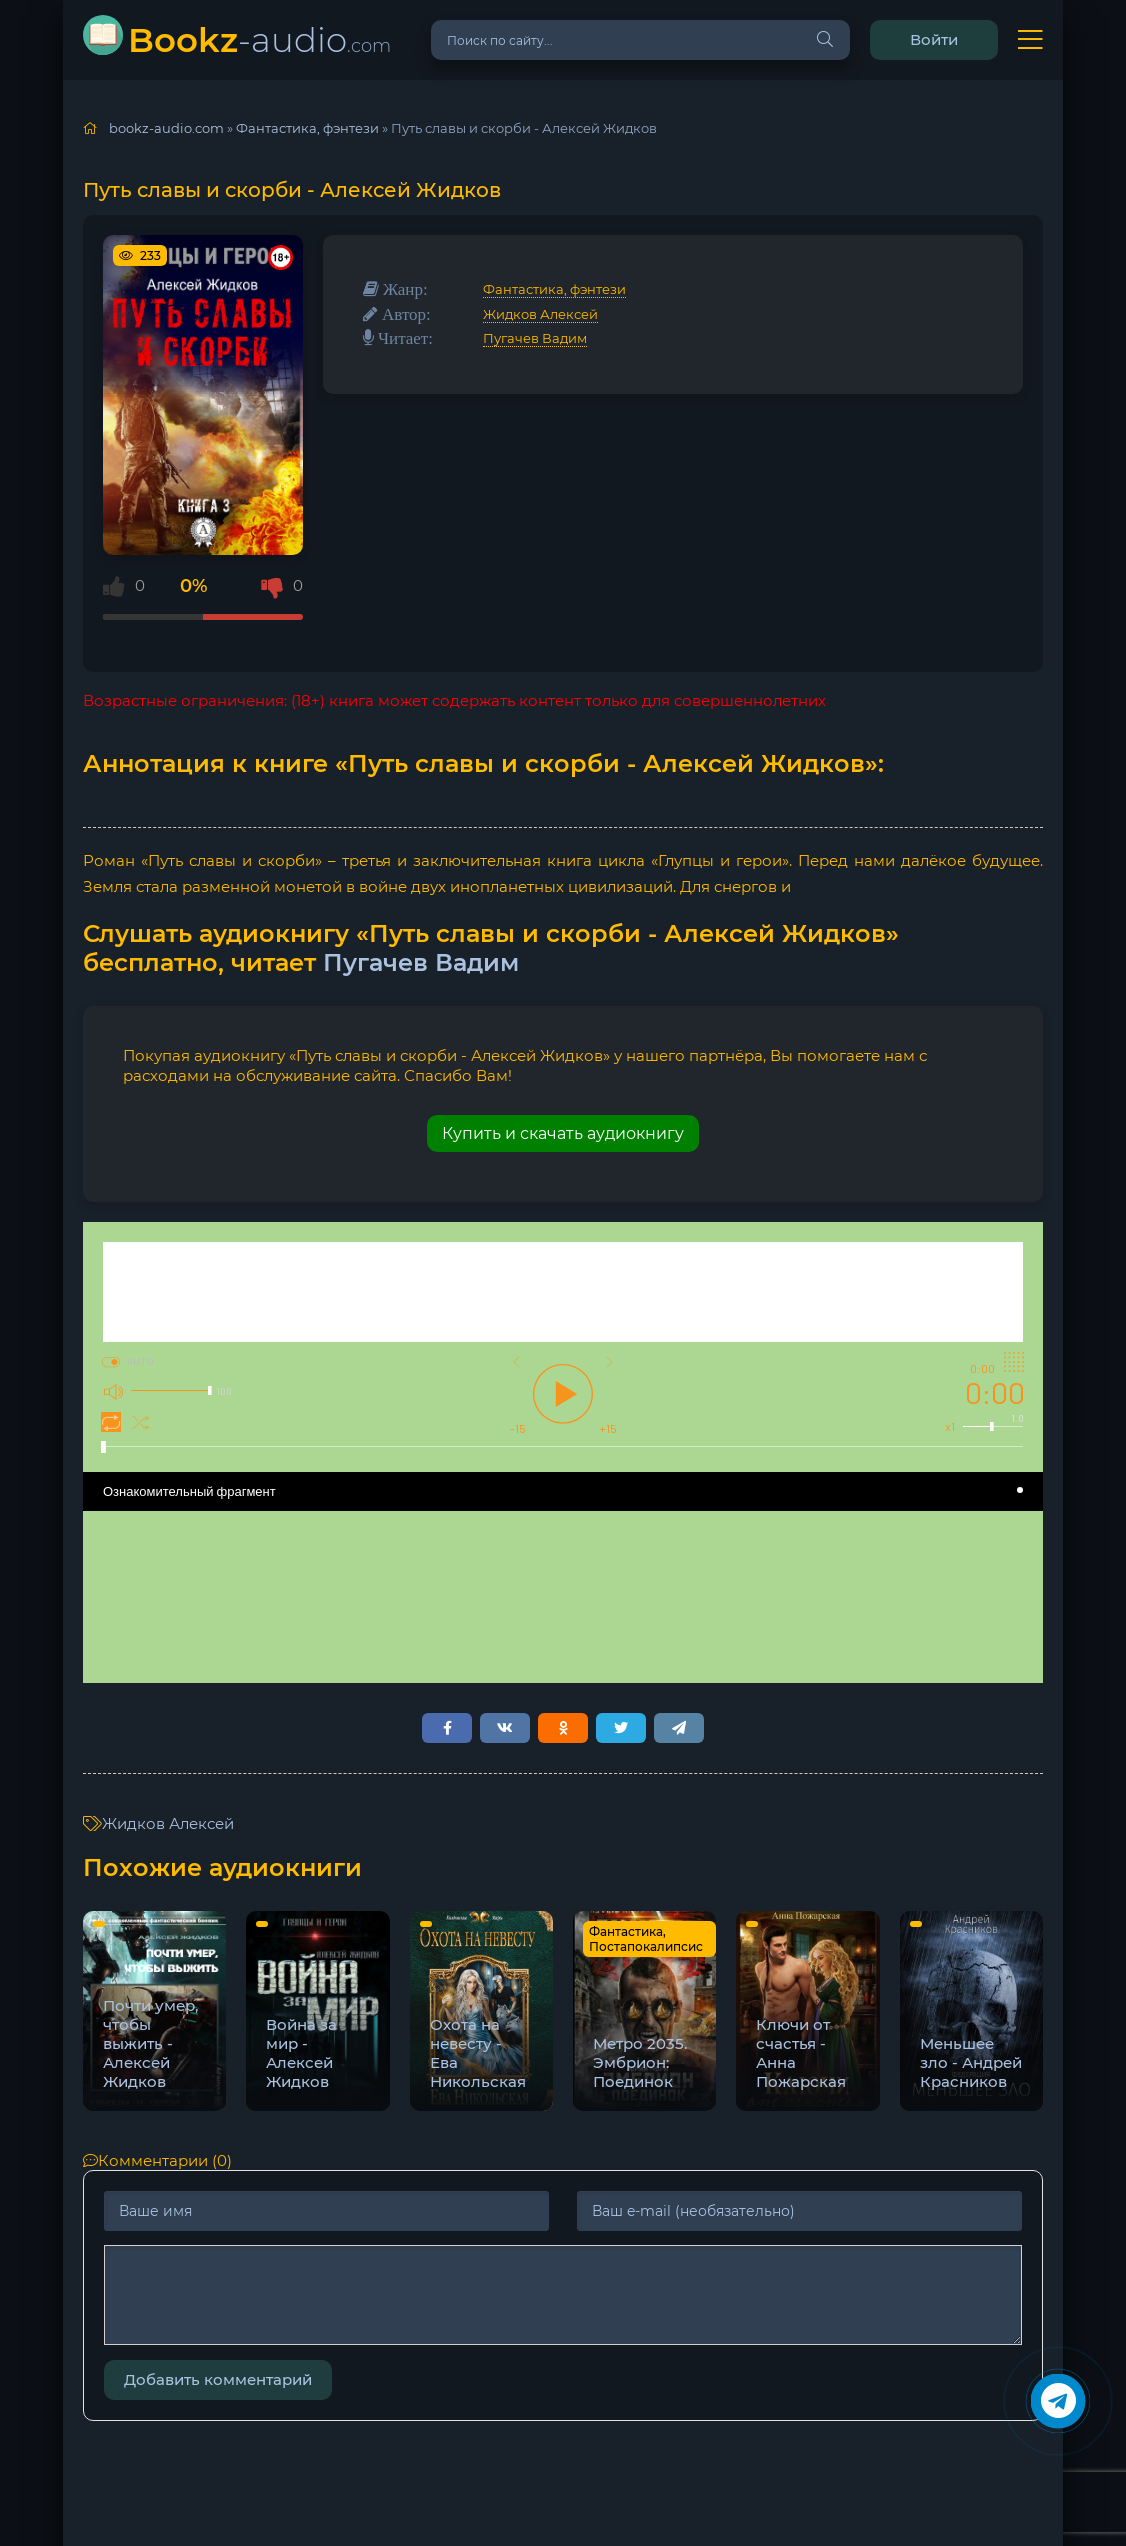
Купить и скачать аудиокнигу (563, 1133)
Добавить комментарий (218, 2379)
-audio (259, 39)
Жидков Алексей (540, 314)
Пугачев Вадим (535, 338)
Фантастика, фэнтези (554, 289)
